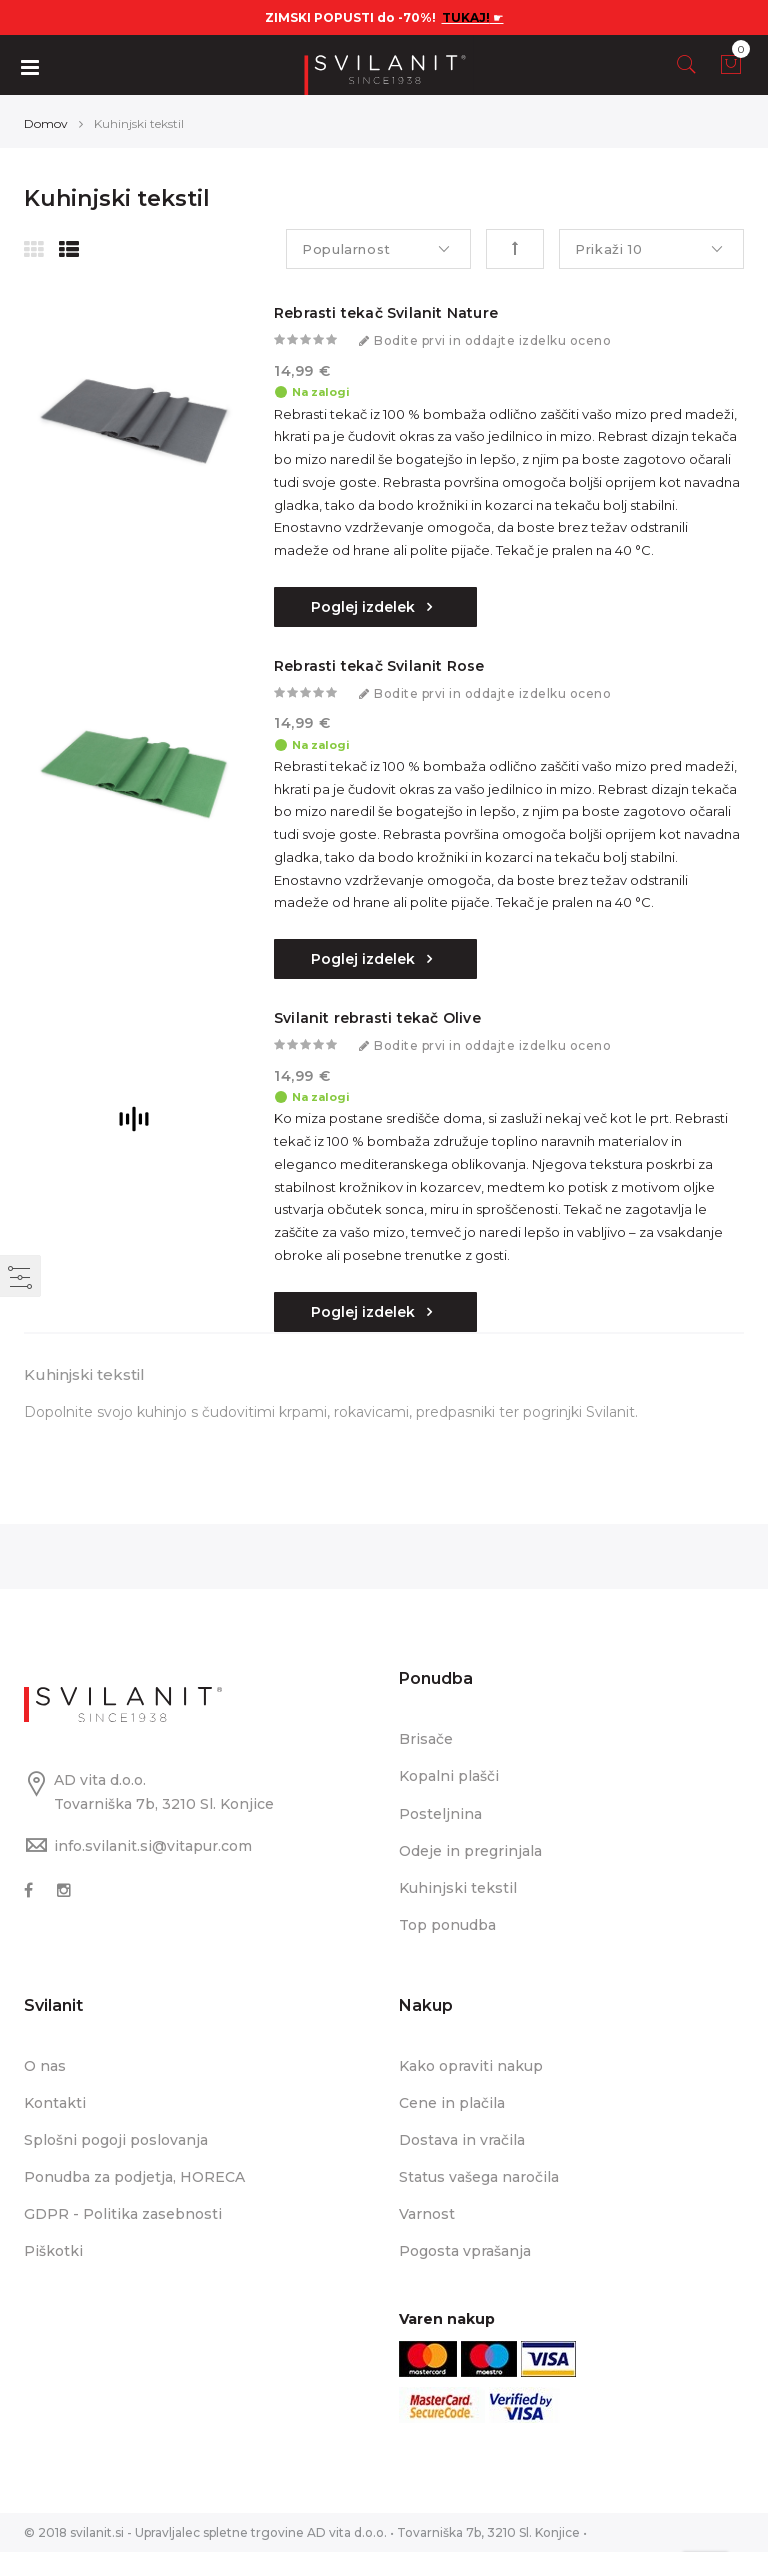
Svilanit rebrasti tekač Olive (377, 1018)
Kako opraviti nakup (471, 2066)
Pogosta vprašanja (465, 2251)
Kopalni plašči (449, 1776)
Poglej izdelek (365, 607)
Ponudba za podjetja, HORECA (134, 2177)
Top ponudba (447, 1925)
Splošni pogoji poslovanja (116, 2140)
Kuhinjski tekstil (458, 1888)
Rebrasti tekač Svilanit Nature (386, 313)
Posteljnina (440, 1814)
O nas (45, 2066)
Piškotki (53, 2251)
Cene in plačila (452, 2103)
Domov (46, 123)
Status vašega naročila (479, 2177)
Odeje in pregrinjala (470, 1851)
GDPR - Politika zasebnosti (123, 2214)
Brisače (426, 1739)
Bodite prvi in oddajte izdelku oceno (492, 341)
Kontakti (55, 2103)
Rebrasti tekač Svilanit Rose (379, 666)
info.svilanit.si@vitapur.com (153, 1846)
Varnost (427, 2214)
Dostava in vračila (462, 2140)
